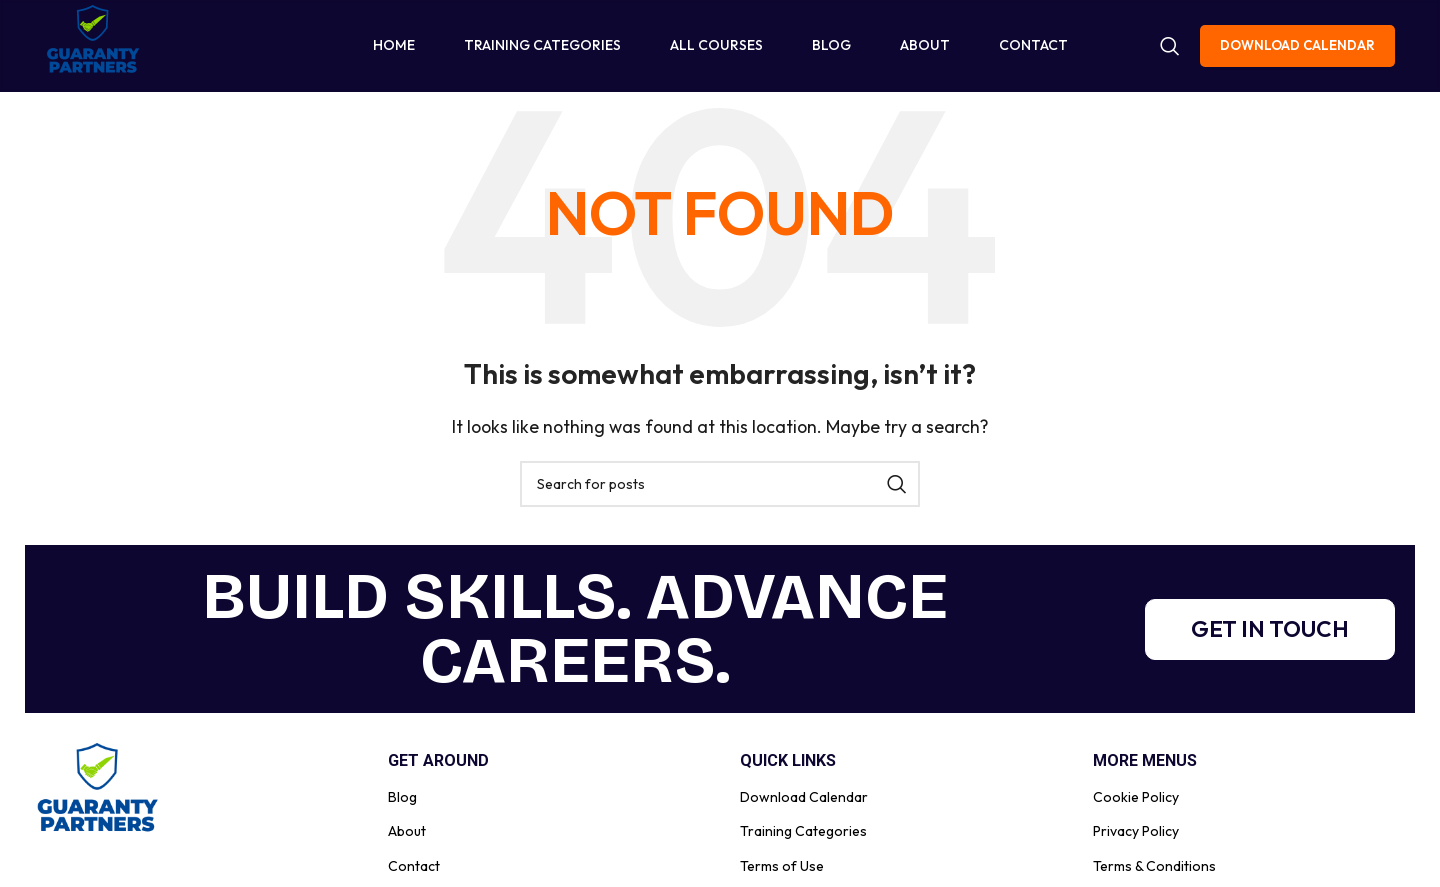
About (407, 843)
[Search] (1170, 52)
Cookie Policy (1136, 809)
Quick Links (788, 773)
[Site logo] (95, 50)
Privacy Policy (1136, 843)
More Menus (1145, 773)
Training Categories (803, 843)
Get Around (438, 773)
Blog (402, 809)
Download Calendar (1297, 51)
